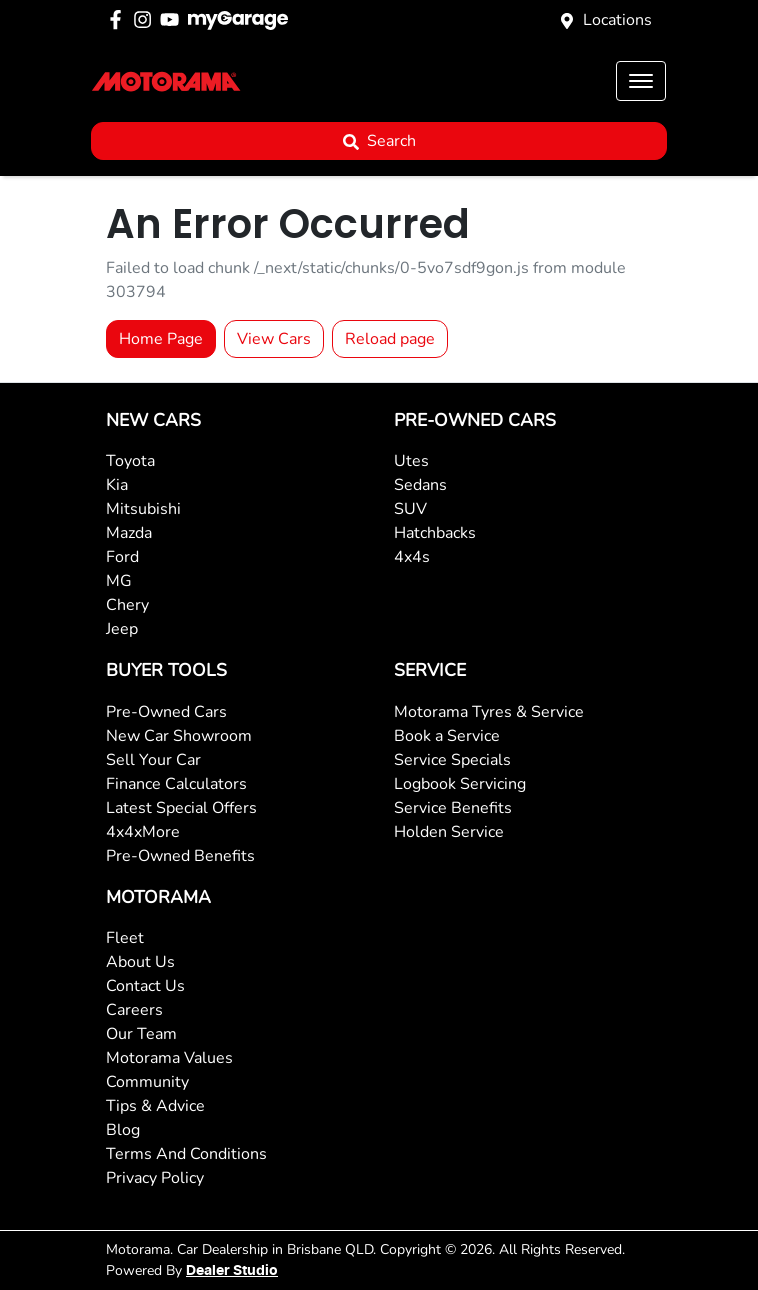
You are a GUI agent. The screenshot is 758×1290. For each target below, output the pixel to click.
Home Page (161, 339)
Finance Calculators (176, 784)
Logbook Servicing (460, 784)
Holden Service (449, 832)
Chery (127, 605)
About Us (140, 962)
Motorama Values (169, 1058)
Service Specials (452, 760)
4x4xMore (143, 832)
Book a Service (447, 736)
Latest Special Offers (181, 808)
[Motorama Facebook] (119, 19)
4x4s (412, 557)
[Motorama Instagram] (146, 19)
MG (119, 581)
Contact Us (145, 986)
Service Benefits (453, 808)
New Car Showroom (179, 736)
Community (147, 1082)
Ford (122, 557)
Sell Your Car (153, 760)
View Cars (274, 339)
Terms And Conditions (186, 1154)
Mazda (129, 533)
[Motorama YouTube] (173, 19)
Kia (117, 485)
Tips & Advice (155, 1106)
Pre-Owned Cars (166, 712)
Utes (411, 461)
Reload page (390, 339)
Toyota (130, 461)
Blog (123, 1130)
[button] (641, 81)
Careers (134, 1010)
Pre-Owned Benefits (180, 856)
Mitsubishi (143, 509)
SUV (410, 509)
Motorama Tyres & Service (489, 712)
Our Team (141, 1034)
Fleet (125, 938)
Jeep (122, 629)
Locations (617, 20)
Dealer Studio (232, 1271)
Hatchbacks (435, 533)
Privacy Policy (155, 1178)
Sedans (420, 485)
